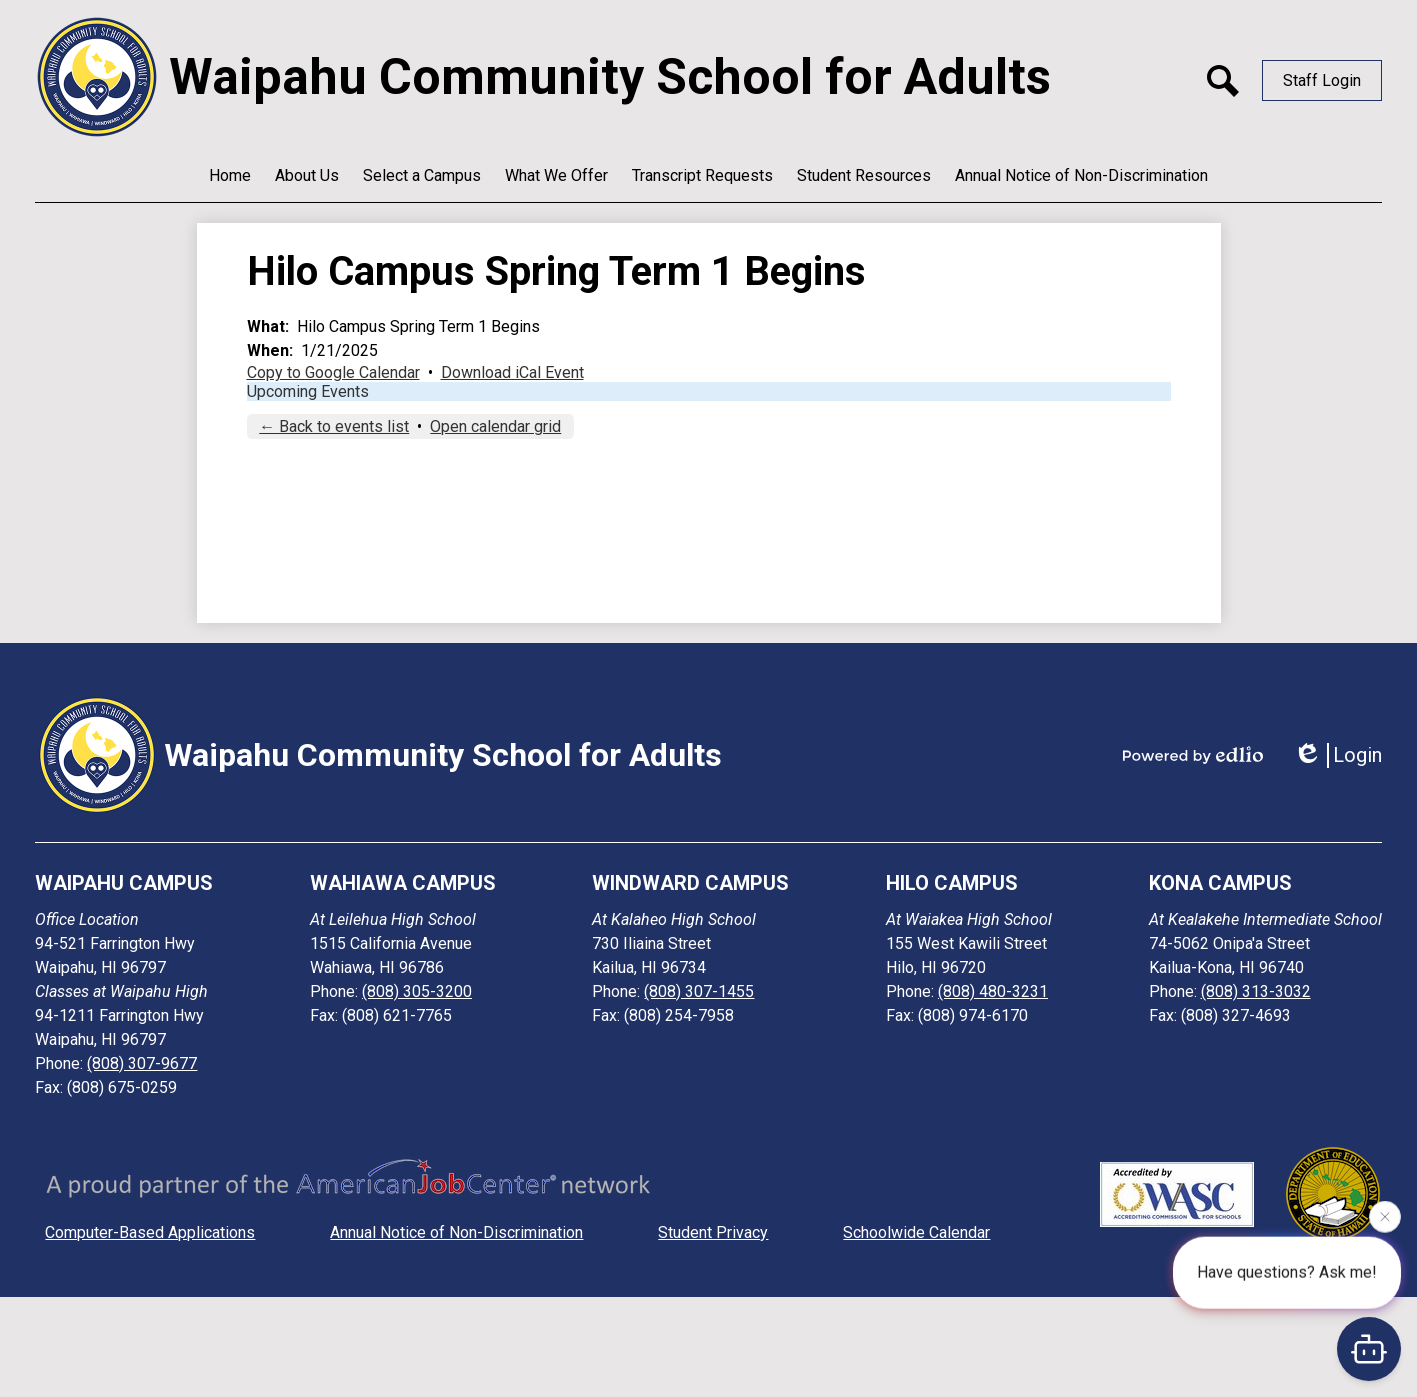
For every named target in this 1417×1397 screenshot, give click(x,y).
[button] (307, 175)
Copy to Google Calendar (333, 372)
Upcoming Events (308, 391)
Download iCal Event (512, 372)
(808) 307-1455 (699, 991)
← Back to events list (334, 426)
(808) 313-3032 (1256, 991)
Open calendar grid (495, 426)
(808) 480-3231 (993, 991)
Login (1337, 755)
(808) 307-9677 (142, 1063)
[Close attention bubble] (1385, 1216)
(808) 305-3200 (417, 991)
